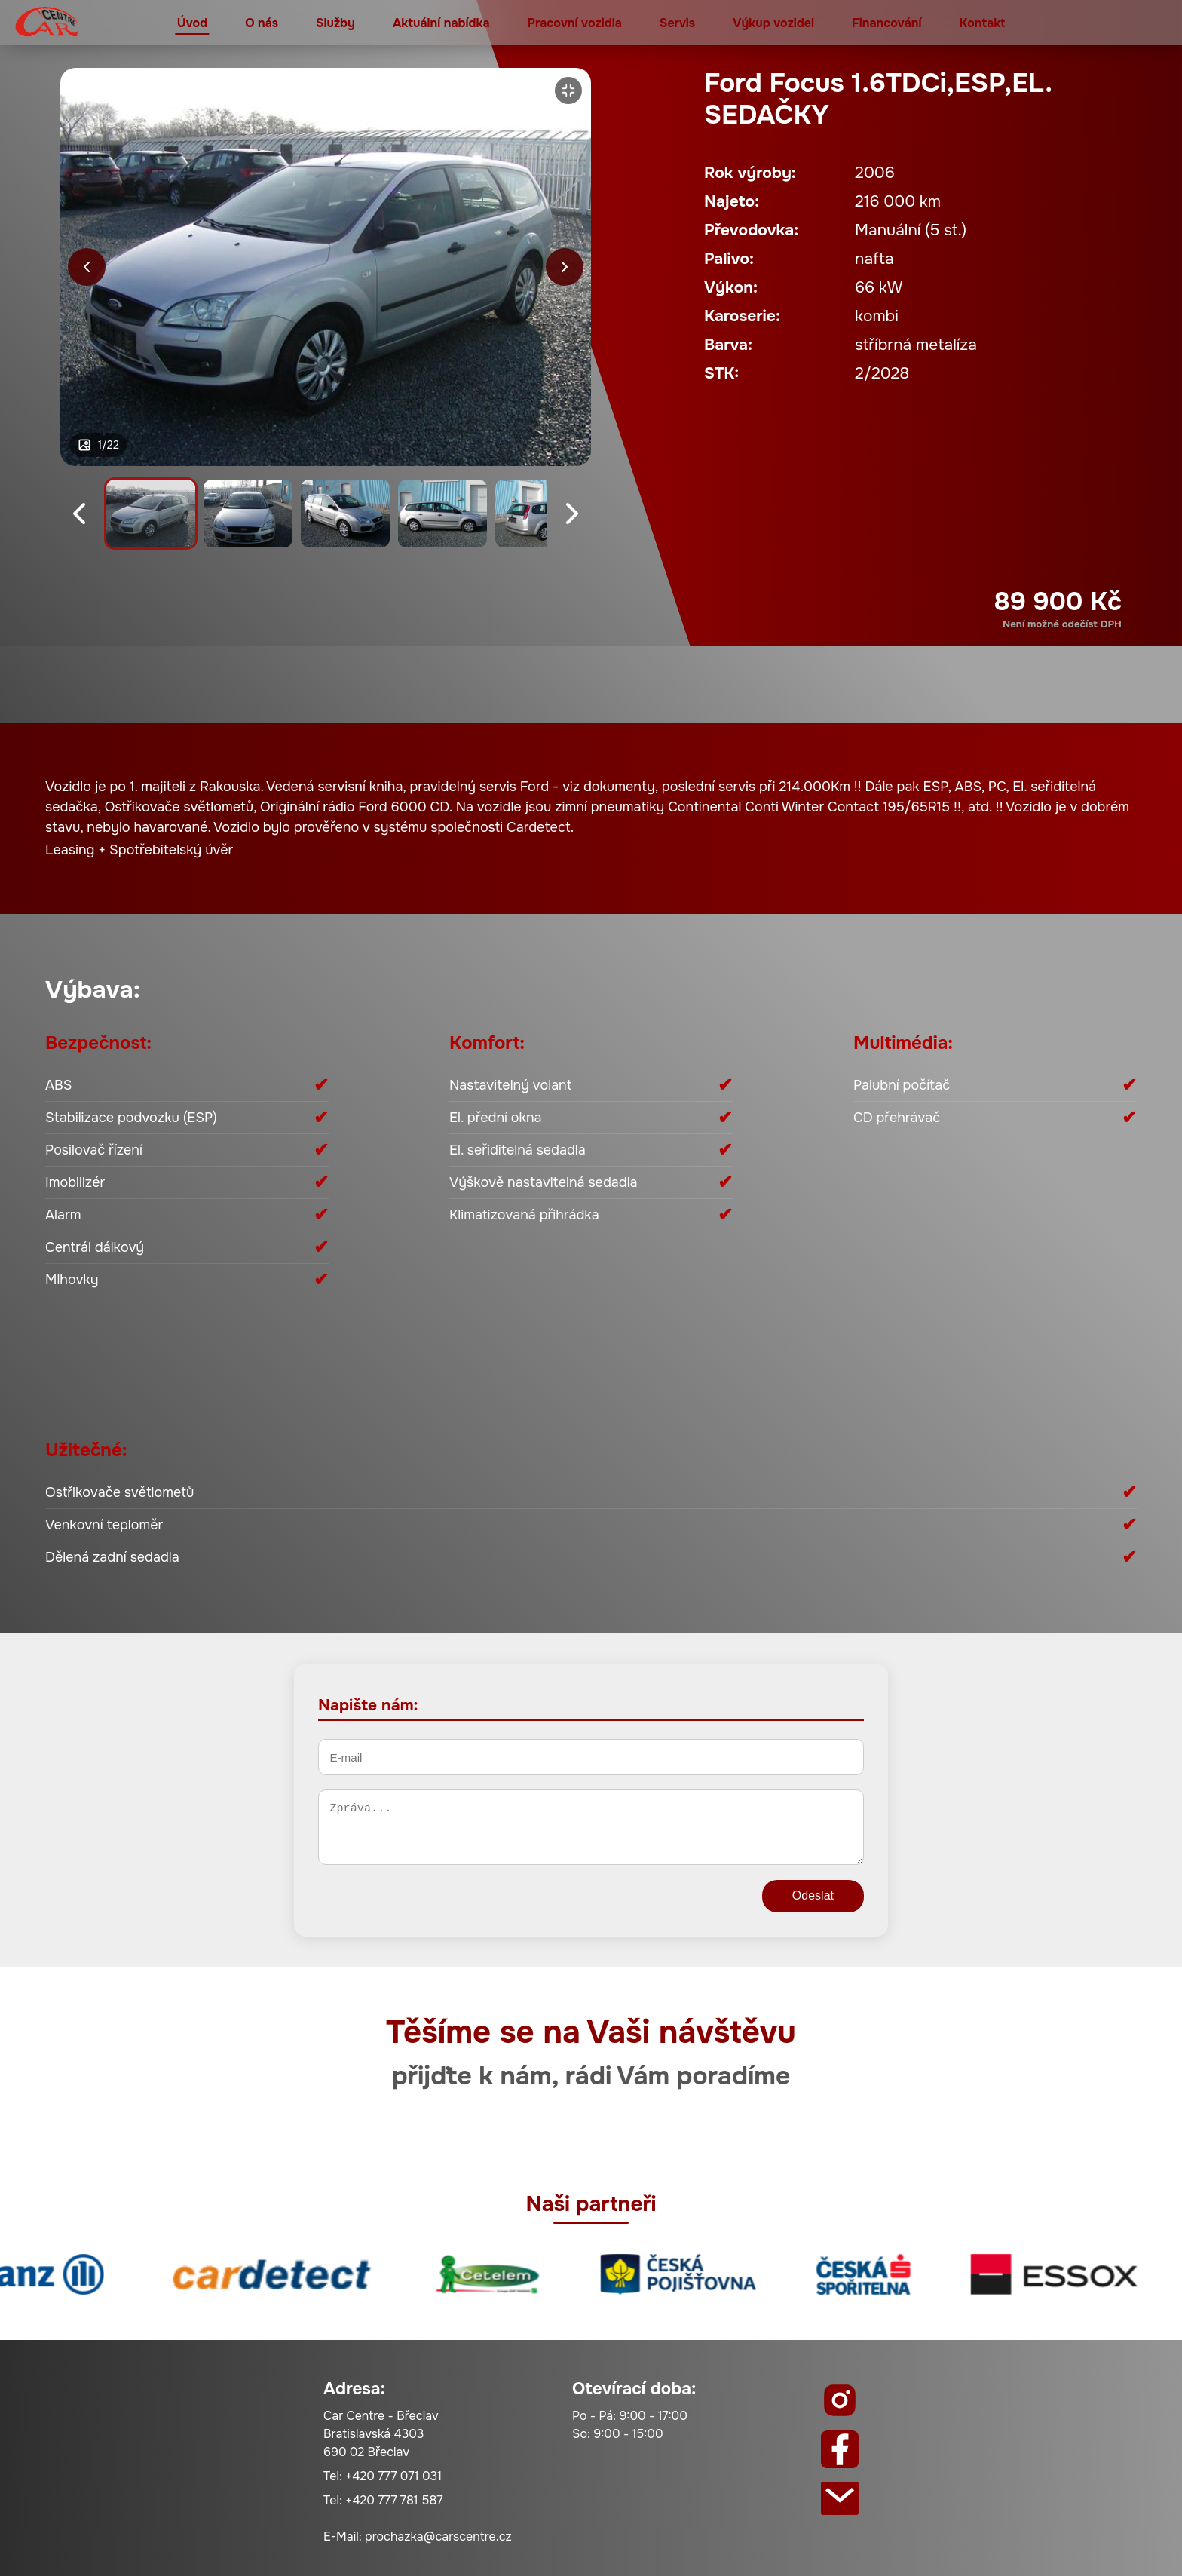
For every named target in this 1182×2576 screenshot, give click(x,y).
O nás (261, 23)
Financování (886, 23)
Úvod (192, 23)
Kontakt (982, 23)
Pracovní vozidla (575, 23)
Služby (335, 23)
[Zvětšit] (568, 90)
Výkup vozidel (773, 23)
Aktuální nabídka (441, 23)
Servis (677, 23)
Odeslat (813, 1895)
